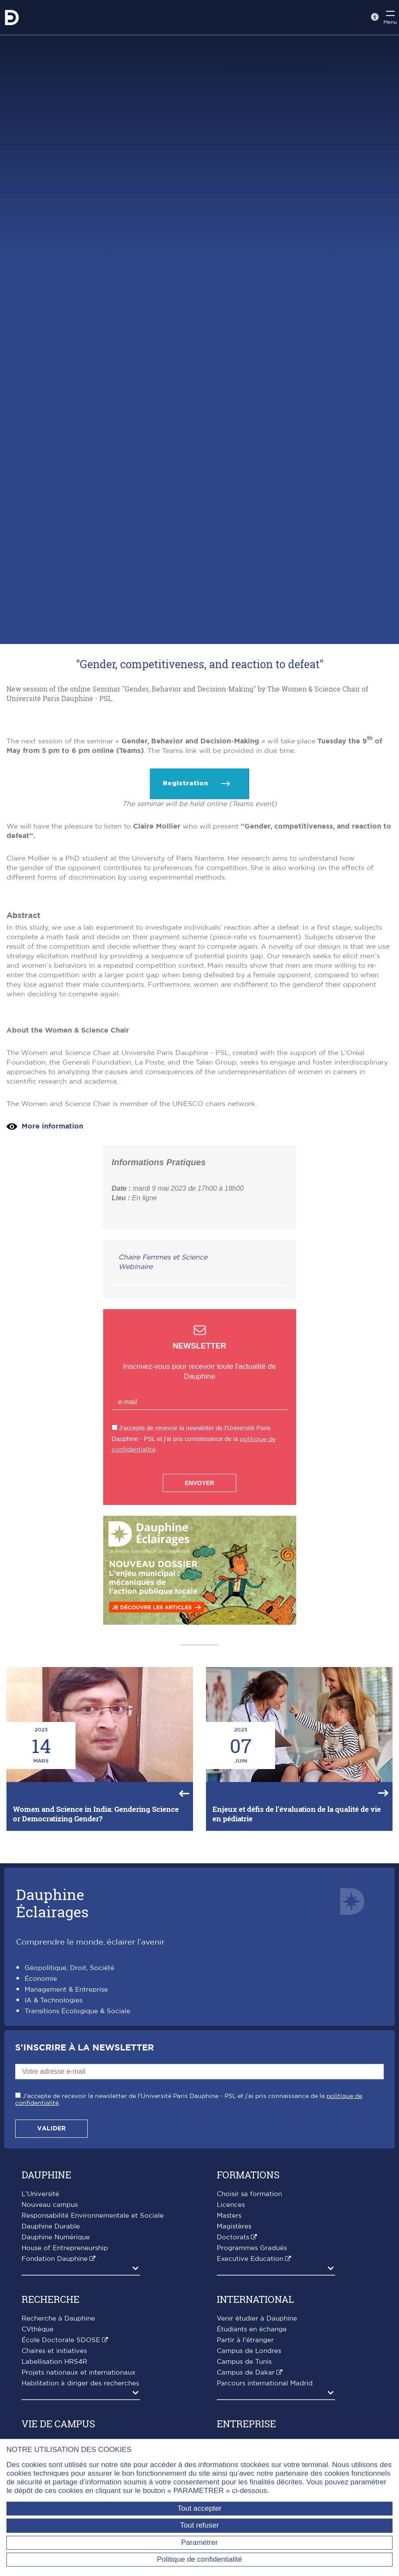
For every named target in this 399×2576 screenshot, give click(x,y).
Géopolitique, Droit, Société (69, 2132)
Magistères (234, 2390)
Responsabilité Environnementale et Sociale (93, 2379)
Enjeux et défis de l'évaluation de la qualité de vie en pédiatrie (296, 1977)
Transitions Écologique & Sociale (77, 2175)
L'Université (40, 2358)
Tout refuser (199, 2525)
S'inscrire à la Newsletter (84, 2211)
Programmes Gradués (252, 2412)
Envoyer (199, 1646)
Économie (41, 2142)
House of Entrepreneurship (65, 2412)
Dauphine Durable (51, 2390)
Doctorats (233, 2401)
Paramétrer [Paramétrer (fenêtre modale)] (199, 2542)
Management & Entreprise (66, 2153)
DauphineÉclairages (52, 2066)
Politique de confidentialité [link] (199, 2559)
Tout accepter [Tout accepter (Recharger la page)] (199, 2508)
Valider (51, 2292)
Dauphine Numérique (56, 2401)
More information (52, 1290)
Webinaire (135, 1430)
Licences (231, 2369)
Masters (229, 2379)
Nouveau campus (50, 2369)
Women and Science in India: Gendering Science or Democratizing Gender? (96, 1977)
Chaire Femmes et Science (162, 1421)
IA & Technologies (53, 2164)
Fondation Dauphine (55, 2423)
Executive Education (250, 2423)
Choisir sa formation (249, 2358)
